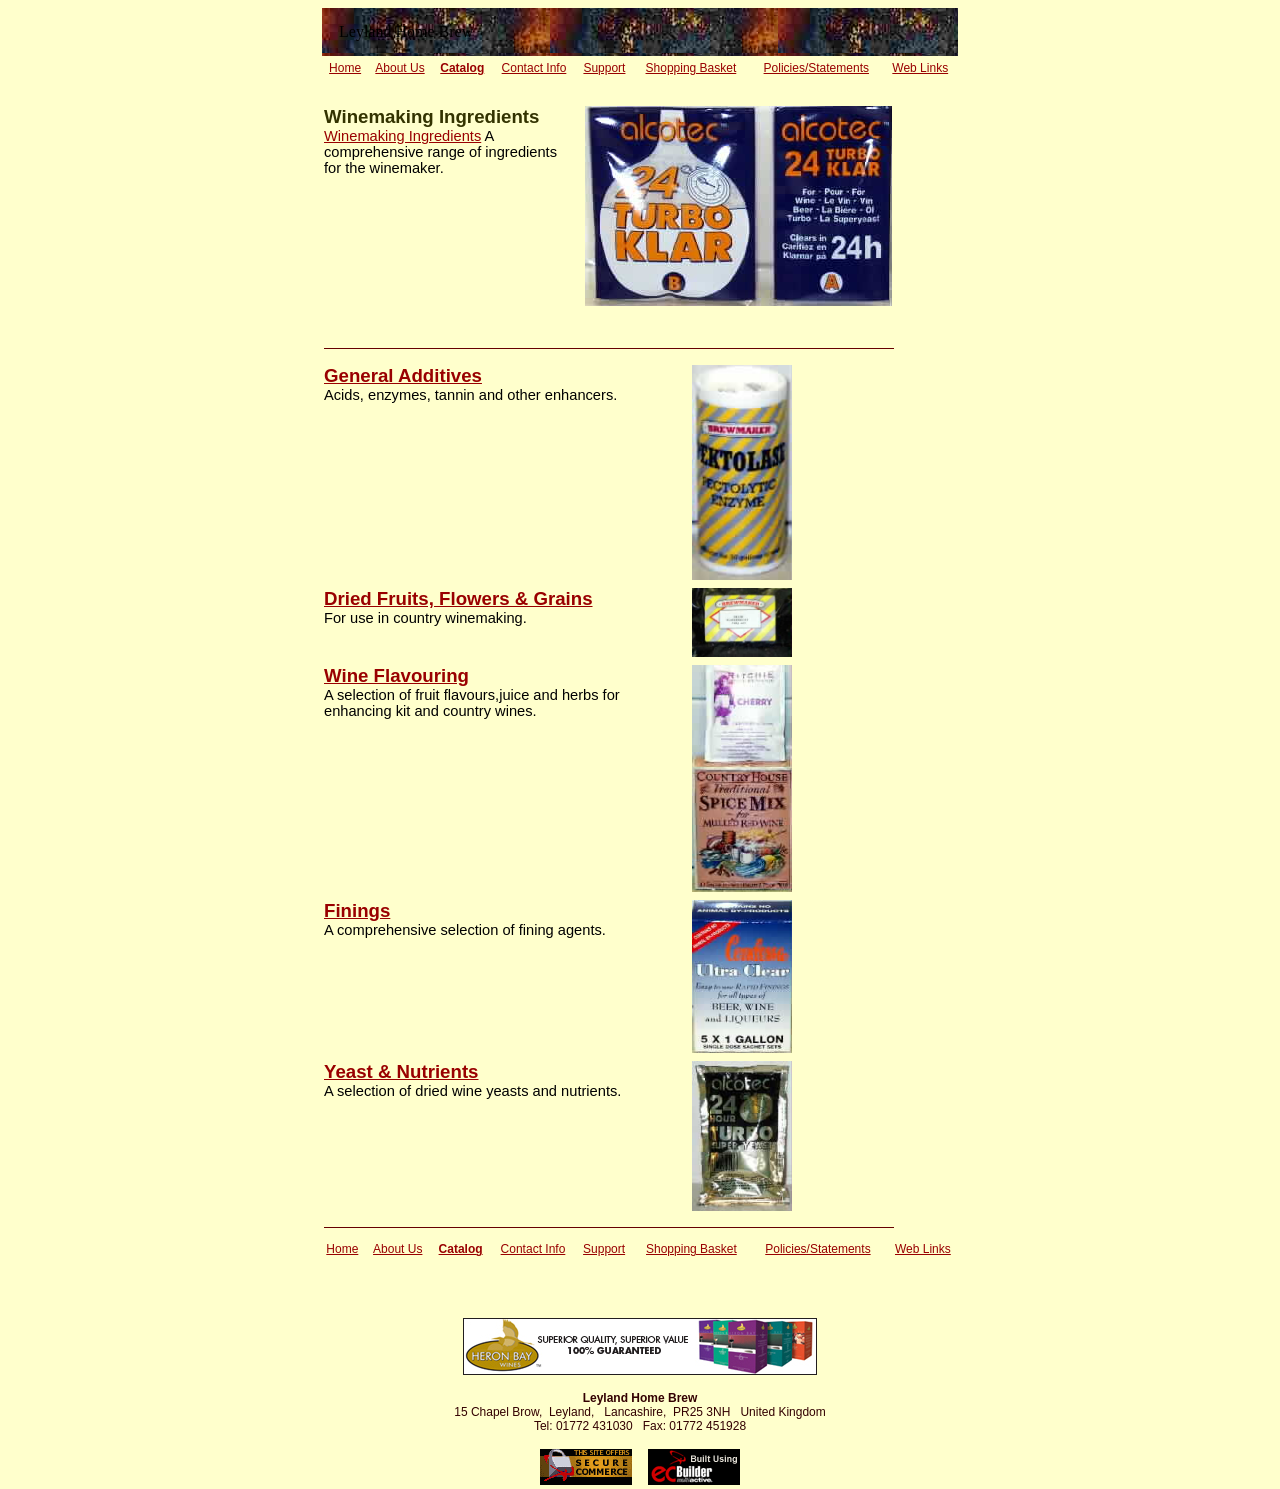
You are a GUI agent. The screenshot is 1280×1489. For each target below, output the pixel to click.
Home (345, 68)
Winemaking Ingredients (402, 136)
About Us (399, 68)
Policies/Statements (816, 68)
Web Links (920, 68)
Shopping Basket (691, 68)
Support (604, 68)
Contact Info (534, 68)
